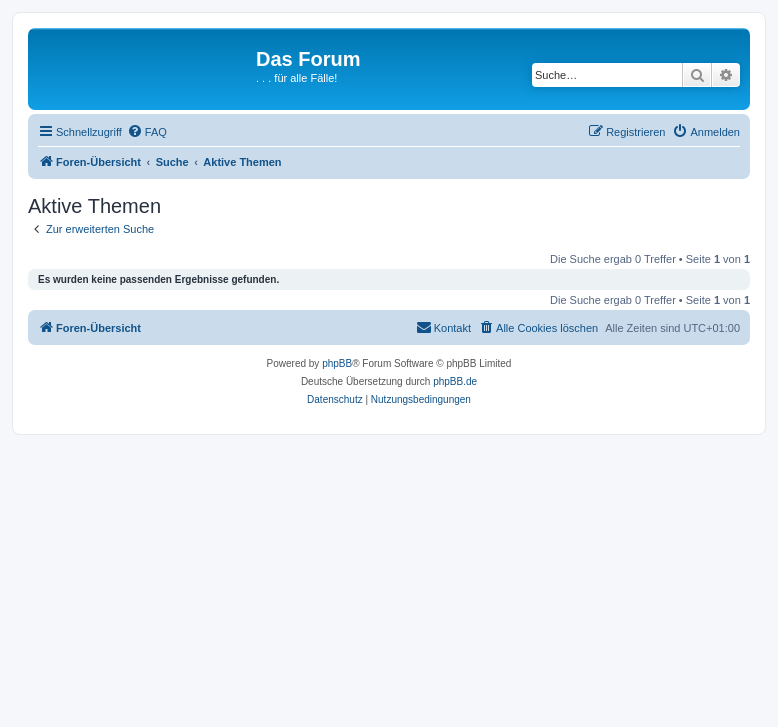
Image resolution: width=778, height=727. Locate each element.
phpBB (337, 363)
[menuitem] (147, 132)
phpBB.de (455, 381)
